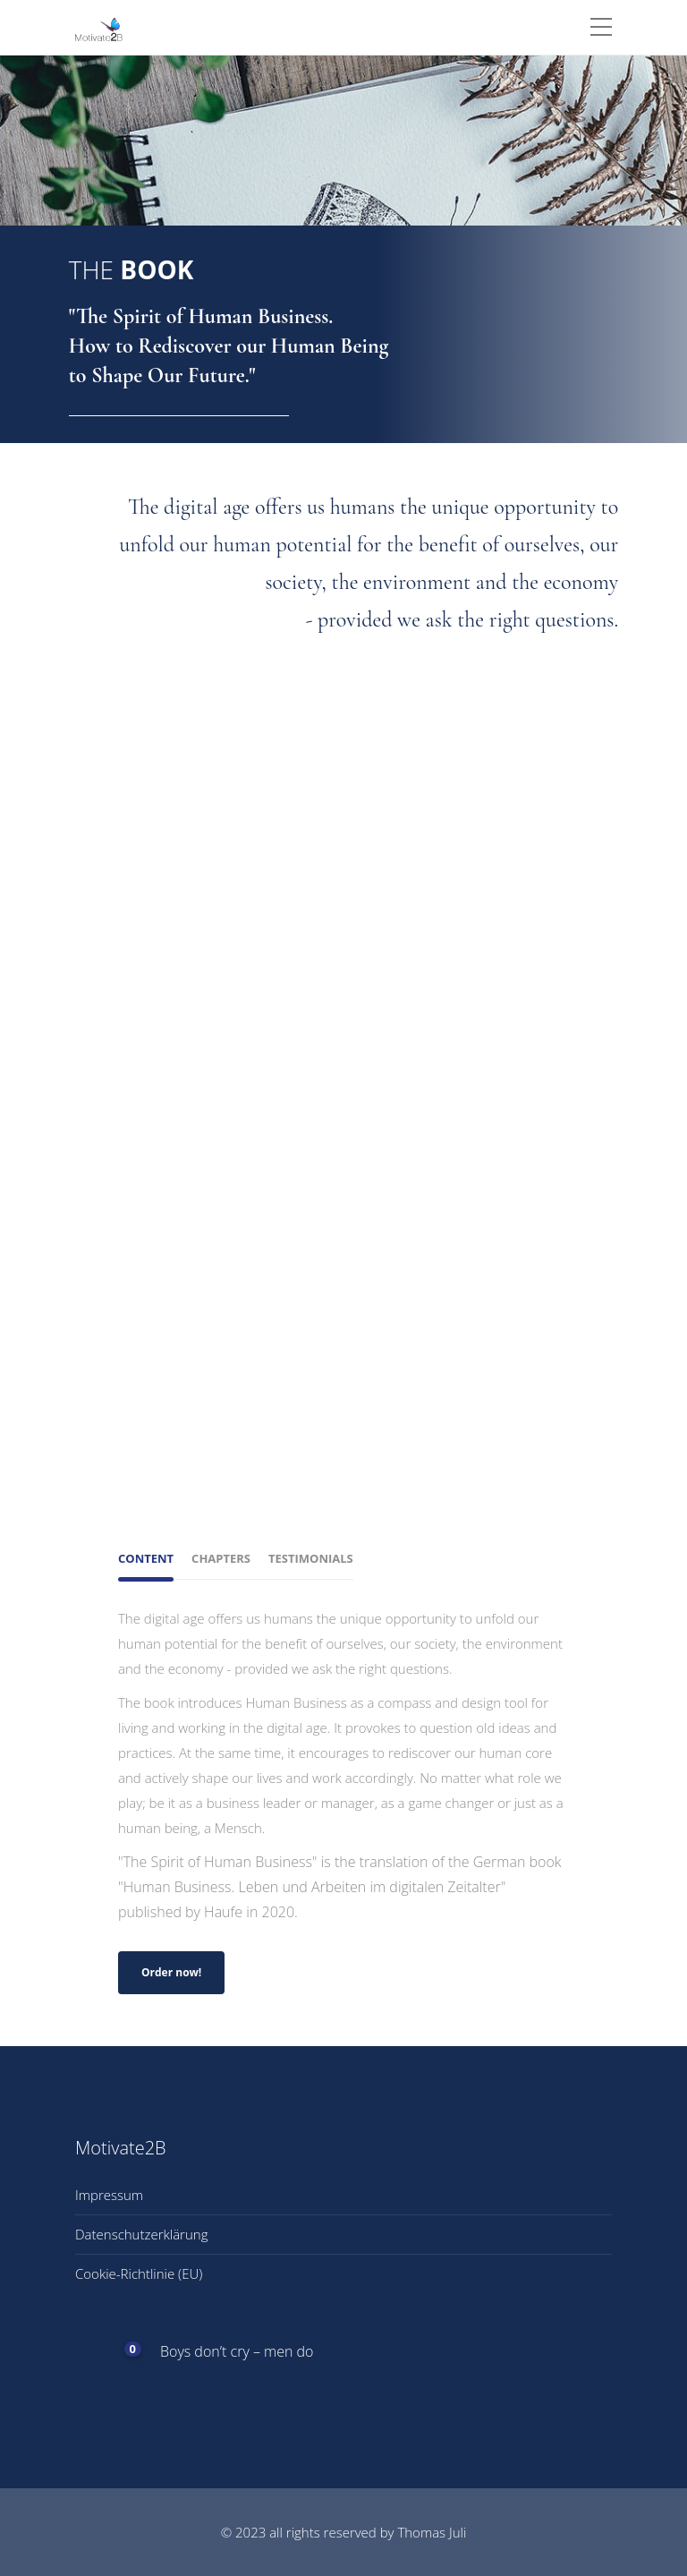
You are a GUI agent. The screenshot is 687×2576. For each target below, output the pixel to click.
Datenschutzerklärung (141, 2234)
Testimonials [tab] (310, 1558)
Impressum (109, 2195)
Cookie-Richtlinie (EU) (138, 2273)
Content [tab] (146, 1558)
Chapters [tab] (220, 1558)
